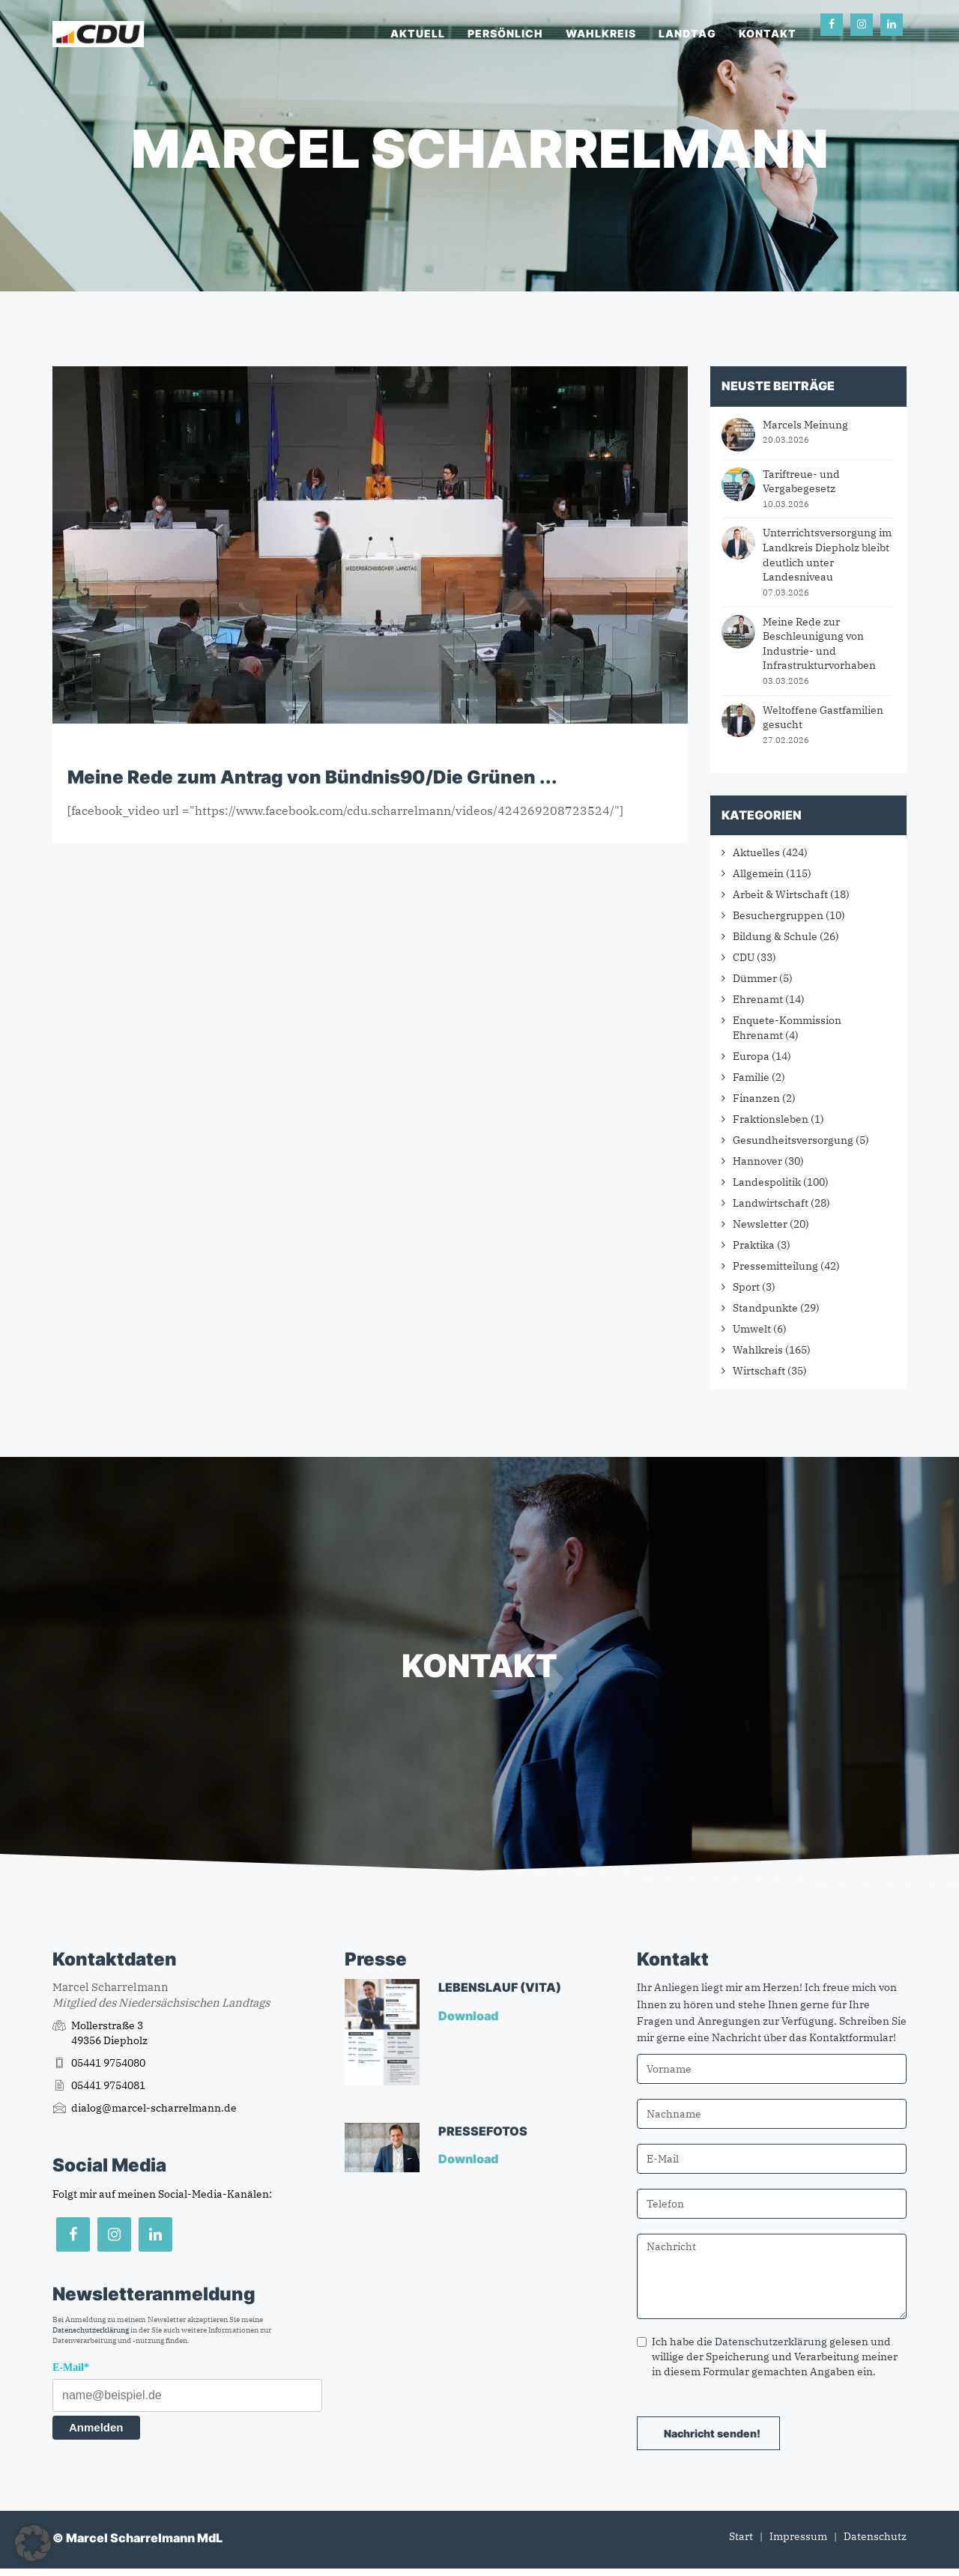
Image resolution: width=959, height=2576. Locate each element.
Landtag (687, 33)
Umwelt (752, 1329)
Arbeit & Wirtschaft (780, 894)
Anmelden (96, 2427)
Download (469, 2015)
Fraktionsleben (770, 1119)
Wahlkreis (601, 33)
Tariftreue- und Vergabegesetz (801, 481)
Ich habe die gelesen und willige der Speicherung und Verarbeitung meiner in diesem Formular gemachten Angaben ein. (767, 2356)
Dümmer (755, 978)
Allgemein (758, 873)
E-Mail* (70, 2367)
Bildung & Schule (775, 936)
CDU (743, 957)
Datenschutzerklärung (90, 2330)
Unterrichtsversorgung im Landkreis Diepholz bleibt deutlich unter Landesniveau (827, 555)
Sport (746, 1287)
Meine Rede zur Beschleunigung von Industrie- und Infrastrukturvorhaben (819, 644)
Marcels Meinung (805, 424)
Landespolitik (767, 1182)
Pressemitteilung (775, 1266)
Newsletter (760, 1224)
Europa (751, 1056)
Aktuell (417, 33)
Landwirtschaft (770, 1203)
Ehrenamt (758, 999)
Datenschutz (875, 2536)
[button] (33, 2543)
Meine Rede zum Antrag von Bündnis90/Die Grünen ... (312, 777)
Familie (751, 1077)
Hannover (757, 1161)
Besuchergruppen (778, 915)
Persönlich (505, 33)
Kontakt (767, 33)
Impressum (798, 2536)
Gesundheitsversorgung (793, 1140)
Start (741, 2536)
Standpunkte (765, 1308)
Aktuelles (756, 852)
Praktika (754, 1245)
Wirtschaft (759, 1371)
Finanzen (756, 1098)
